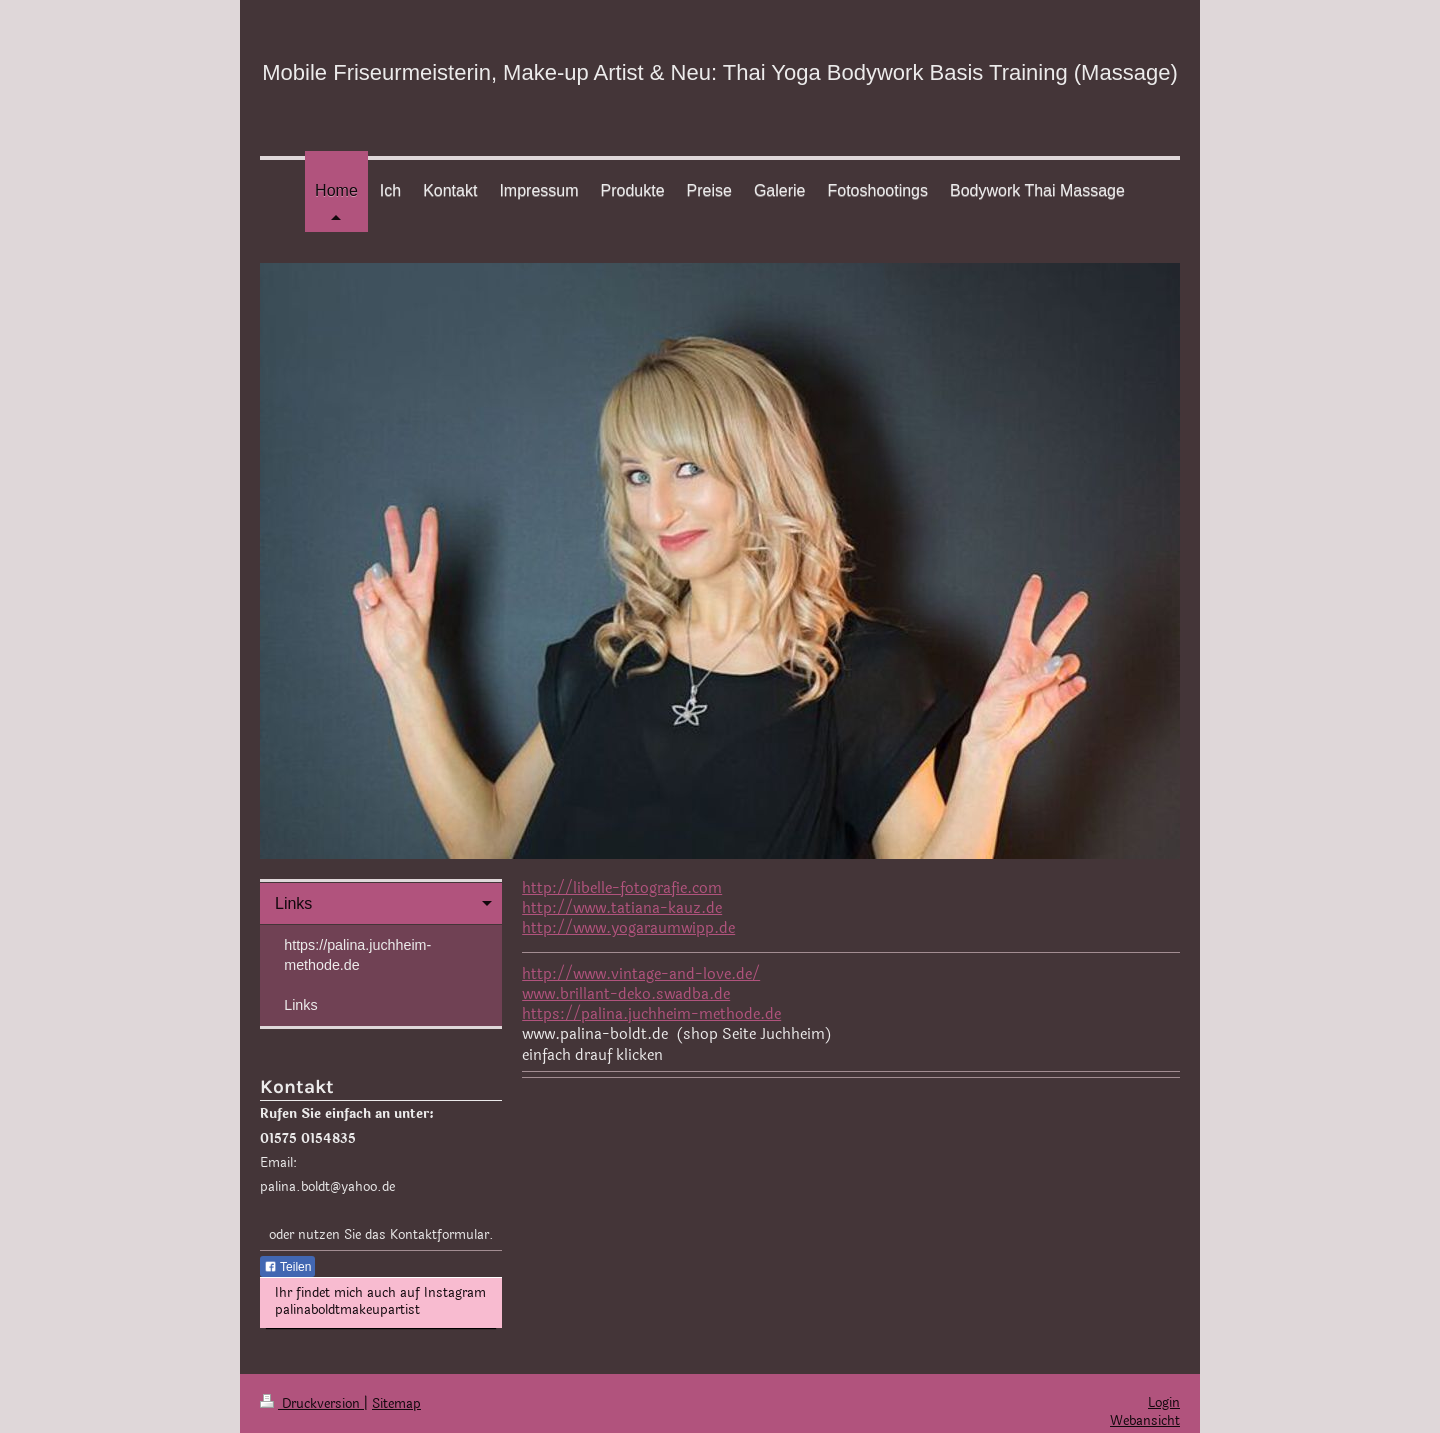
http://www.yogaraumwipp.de (628, 928)
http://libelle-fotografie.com (622, 888)
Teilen (287, 1267)
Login (1164, 1403)
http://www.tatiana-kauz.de (622, 908)
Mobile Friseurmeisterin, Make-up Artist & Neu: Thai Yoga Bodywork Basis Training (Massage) (719, 72)
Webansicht (1145, 1421)
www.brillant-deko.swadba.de (626, 994)
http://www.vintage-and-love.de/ (641, 974)
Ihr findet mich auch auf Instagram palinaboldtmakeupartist (380, 1302)
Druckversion (312, 1404)
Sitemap (396, 1404)
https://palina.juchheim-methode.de (651, 1014)
